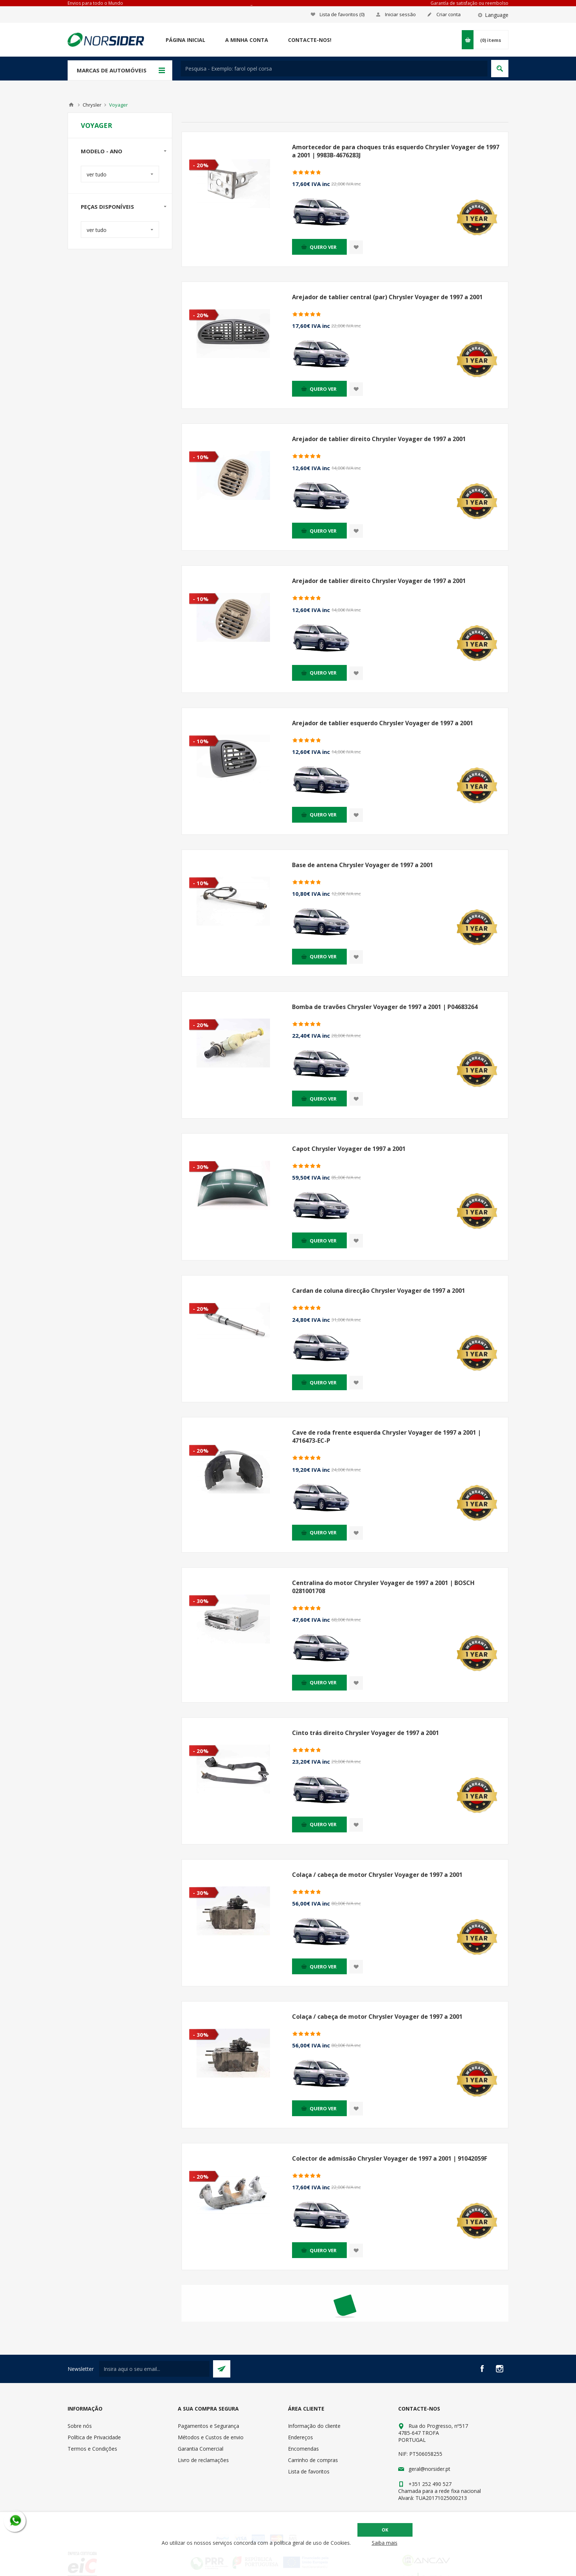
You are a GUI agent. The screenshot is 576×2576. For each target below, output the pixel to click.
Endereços (300, 2437)
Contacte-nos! (309, 39)
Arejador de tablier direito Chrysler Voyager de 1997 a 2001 (379, 439)
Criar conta (448, 14)
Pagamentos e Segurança (208, 2425)
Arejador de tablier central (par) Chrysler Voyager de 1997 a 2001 (387, 297)
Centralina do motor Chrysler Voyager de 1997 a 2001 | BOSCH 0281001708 (383, 1587)
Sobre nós (80, 2425)
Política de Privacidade (94, 2437)
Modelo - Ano (101, 151)
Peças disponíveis (107, 206)
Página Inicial (185, 39)
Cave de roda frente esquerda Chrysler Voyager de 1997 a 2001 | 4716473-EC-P (386, 1436)
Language (496, 14)
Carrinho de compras (313, 2460)
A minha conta (246, 39)
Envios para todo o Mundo (95, 3)
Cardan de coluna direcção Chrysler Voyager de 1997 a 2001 (378, 1291)
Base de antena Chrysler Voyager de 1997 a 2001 (362, 865)
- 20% (201, 165)
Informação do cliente (314, 2425)
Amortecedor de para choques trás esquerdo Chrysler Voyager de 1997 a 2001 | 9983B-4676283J (395, 151)
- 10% (201, 457)
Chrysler (92, 104)
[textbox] (334, 68)
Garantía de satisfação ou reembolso (469, 3)
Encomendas (303, 2448)
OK (385, 2530)
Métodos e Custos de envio (211, 2437)
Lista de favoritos (309, 2471)
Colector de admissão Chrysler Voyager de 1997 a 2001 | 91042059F (389, 2158)
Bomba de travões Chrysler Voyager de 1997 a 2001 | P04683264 (385, 1007)
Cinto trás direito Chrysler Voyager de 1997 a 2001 (365, 1733)
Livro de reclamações (203, 2460)
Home (71, 105)
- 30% (201, 1166)
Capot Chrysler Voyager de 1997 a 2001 (349, 1149)
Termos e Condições (92, 2448)
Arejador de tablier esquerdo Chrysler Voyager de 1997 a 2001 (382, 723)
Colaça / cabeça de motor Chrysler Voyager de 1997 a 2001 (377, 1875)
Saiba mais (384, 2542)
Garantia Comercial (200, 2448)
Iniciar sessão (400, 14)
